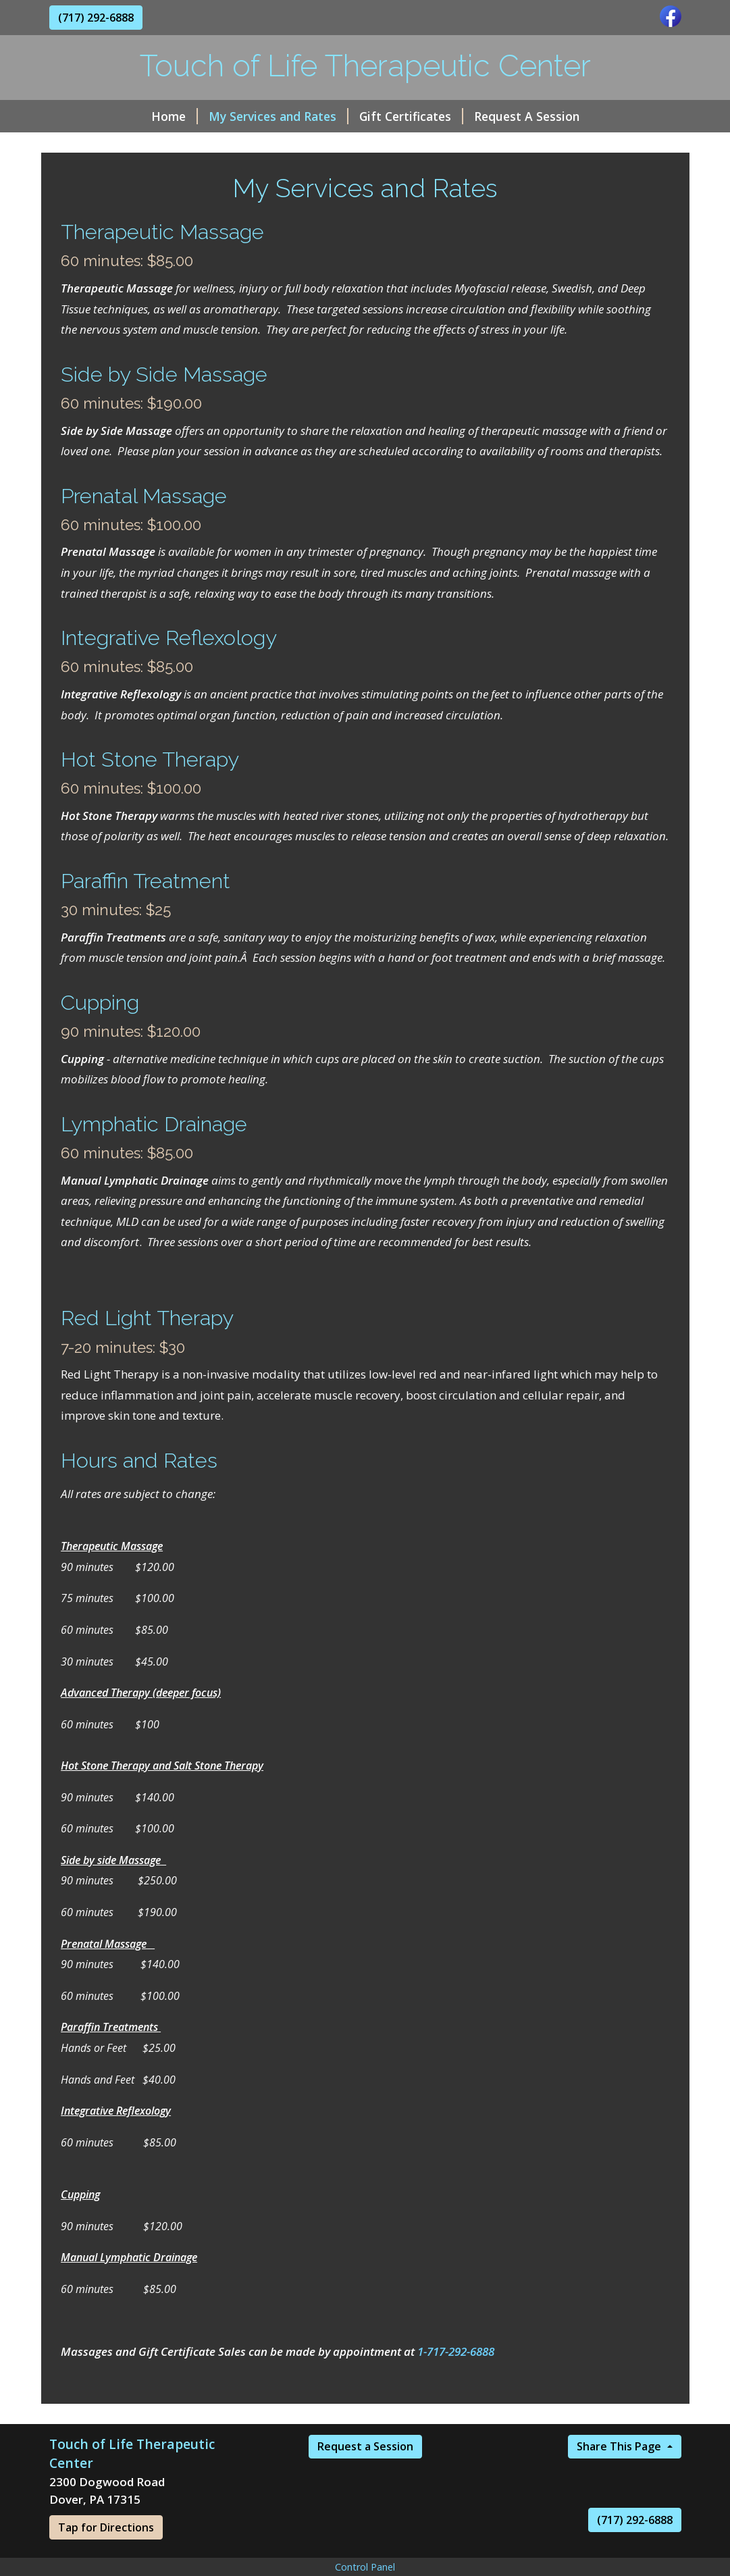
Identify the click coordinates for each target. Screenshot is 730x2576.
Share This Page (620, 2446)
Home (174, 116)
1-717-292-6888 (455, 2351)
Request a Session (365, 2446)
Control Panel (365, 2566)
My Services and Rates (278, 116)
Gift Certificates (411, 116)
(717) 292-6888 (96, 17)
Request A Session (526, 116)
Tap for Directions (106, 2527)
